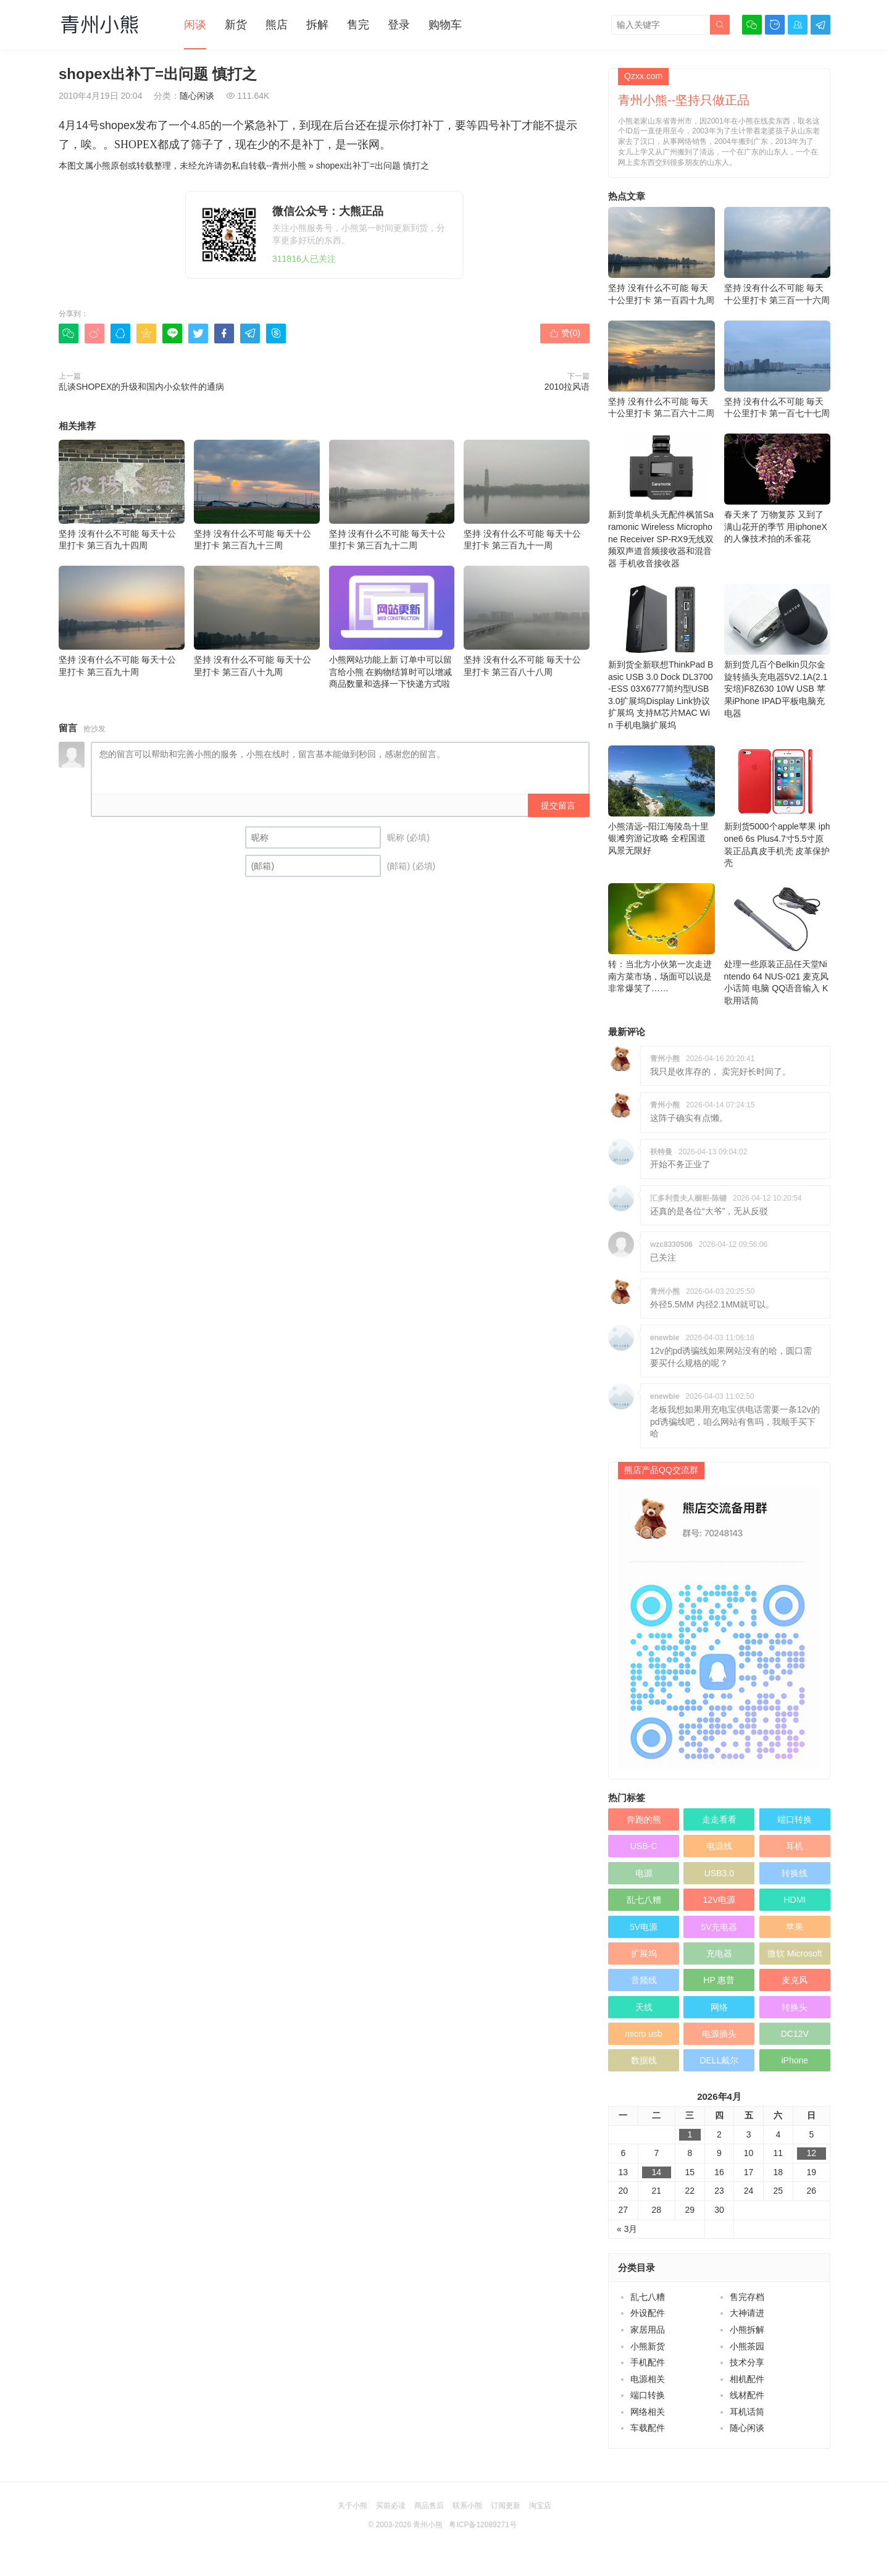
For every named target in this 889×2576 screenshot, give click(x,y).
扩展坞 (644, 1953)
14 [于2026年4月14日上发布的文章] (657, 2172)
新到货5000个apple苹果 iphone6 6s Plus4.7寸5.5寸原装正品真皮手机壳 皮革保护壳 (777, 806)
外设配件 (647, 2313)
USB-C (643, 1846)
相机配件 (747, 2379)
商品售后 (429, 2505)
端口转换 (794, 1819)
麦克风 (795, 1980)
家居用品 (647, 2330)
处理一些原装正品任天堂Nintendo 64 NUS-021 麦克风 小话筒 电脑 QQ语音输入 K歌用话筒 (777, 944)
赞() (564, 333)
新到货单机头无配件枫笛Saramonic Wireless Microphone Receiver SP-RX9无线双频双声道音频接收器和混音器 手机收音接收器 (661, 501)
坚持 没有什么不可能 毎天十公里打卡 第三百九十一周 (527, 495)
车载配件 (647, 2428)
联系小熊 (467, 2505)
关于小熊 (352, 2505)
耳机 (794, 1846)
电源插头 (719, 2034)
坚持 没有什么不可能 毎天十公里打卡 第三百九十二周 (392, 495)
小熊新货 (647, 2346)
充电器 (719, 1953)
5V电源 (643, 1927)
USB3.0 (719, 1873)
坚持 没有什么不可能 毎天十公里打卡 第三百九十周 (122, 621)
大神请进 (747, 2313)
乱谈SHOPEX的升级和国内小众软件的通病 (141, 387)
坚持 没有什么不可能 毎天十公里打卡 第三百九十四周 (122, 495)
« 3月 (627, 2229)
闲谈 (195, 25)
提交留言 (558, 805)
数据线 (644, 2060)
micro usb (643, 2034)
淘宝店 (540, 2505)
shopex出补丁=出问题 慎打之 (372, 165)
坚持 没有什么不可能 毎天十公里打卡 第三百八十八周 (527, 621)
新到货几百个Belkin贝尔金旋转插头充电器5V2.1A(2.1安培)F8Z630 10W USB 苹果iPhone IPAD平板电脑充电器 (777, 651)
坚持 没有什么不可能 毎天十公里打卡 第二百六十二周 (661, 370)
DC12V (795, 2034)
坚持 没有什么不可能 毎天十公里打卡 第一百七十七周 (777, 370)
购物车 (445, 25)
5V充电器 (719, 1927)
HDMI (794, 1900)
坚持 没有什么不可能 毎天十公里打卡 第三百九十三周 (257, 495)
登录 (399, 25)
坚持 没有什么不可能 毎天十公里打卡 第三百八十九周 (257, 621)
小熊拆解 (747, 2330)
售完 (358, 25)
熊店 (276, 25)
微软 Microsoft (794, 1953)
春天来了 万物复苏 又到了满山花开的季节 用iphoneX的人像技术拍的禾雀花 (777, 488)
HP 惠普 (719, 1980)
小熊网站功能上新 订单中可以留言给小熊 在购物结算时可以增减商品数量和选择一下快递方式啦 (392, 627)
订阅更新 (505, 2505)
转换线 (795, 1873)
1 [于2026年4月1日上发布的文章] (689, 2134)
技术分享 (747, 2362)
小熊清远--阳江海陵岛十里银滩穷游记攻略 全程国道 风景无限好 (661, 800)
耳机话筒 (747, 2412)
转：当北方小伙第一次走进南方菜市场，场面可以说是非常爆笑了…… (661, 938)
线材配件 (747, 2395)
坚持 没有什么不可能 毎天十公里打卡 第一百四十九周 (661, 256)
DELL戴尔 (718, 2060)
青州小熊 (289, 165)
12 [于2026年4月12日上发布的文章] (812, 2153)
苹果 (794, 1927)
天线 (644, 2007)
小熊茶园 (747, 2346)
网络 (719, 2007)
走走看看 (719, 1819)
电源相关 (647, 2379)
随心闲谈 (197, 96)
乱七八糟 (644, 1900)
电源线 (719, 1846)
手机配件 (647, 2362)
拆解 (317, 25)
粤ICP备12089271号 (482, 2524)
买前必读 (391, 2505)
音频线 (644, 1980)
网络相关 (647, 2412)
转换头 (795, 2007)
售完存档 (747, 2297)
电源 (644, 1873)
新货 (236, 25)
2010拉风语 (567, 387)
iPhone (795, 2060)
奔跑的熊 (644, 1819)
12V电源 (719, 1900)
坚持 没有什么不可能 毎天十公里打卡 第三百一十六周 (777, 256)
